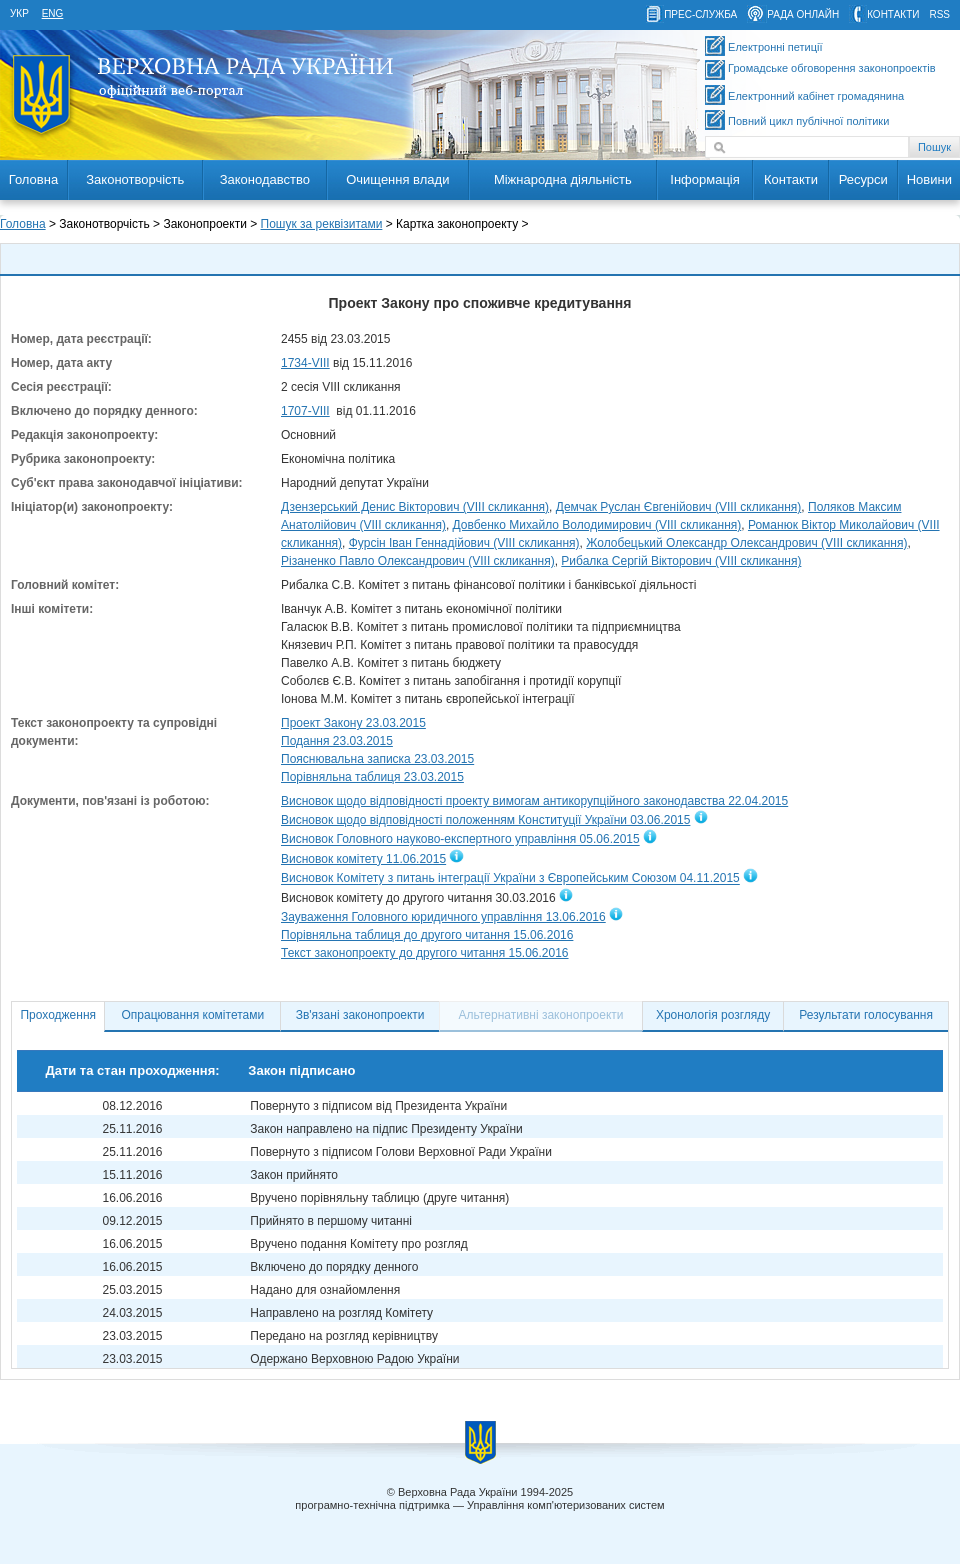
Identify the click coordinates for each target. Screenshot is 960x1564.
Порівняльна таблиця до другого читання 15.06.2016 (427, 935)
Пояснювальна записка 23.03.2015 (377, 759)
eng (53, 13)
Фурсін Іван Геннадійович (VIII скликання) (464, 543)
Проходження (58, 1015)
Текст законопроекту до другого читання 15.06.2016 (425, 953)
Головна (33, 179)
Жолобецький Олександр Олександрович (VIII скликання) (746, 543)
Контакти (791, 179)
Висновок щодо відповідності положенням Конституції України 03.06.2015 (485, 820)
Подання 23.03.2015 (337, 741)
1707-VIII (305, 411)
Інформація (705, 179)
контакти (893, 14)
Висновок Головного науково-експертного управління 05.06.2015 (460, 840)
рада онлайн (803, 14)
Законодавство (265, 179)
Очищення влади (397, 179)
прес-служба (700, 14)
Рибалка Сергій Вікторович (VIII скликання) (681, 561)
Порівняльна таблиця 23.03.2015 (372, 777)
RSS (939, 14)
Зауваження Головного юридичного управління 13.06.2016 (443, 917)
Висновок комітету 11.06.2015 (363, 859)
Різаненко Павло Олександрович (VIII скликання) (418, 561)
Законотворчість (135, 179)
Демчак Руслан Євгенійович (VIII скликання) (679, 507)
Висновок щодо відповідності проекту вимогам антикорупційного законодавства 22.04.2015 (534, 801)
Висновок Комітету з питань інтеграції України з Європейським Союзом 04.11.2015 (510, 879)
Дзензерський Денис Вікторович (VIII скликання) (415, 507)
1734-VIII (305, 363)
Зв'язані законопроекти (360, 1015)
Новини (929, 179)
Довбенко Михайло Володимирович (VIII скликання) (597, 525)
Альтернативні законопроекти (541, 1015)
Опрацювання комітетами (193, 1015)
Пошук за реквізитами (322, 224)
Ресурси (863, 179)
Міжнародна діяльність (563, 179)
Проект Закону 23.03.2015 (353, 723)
